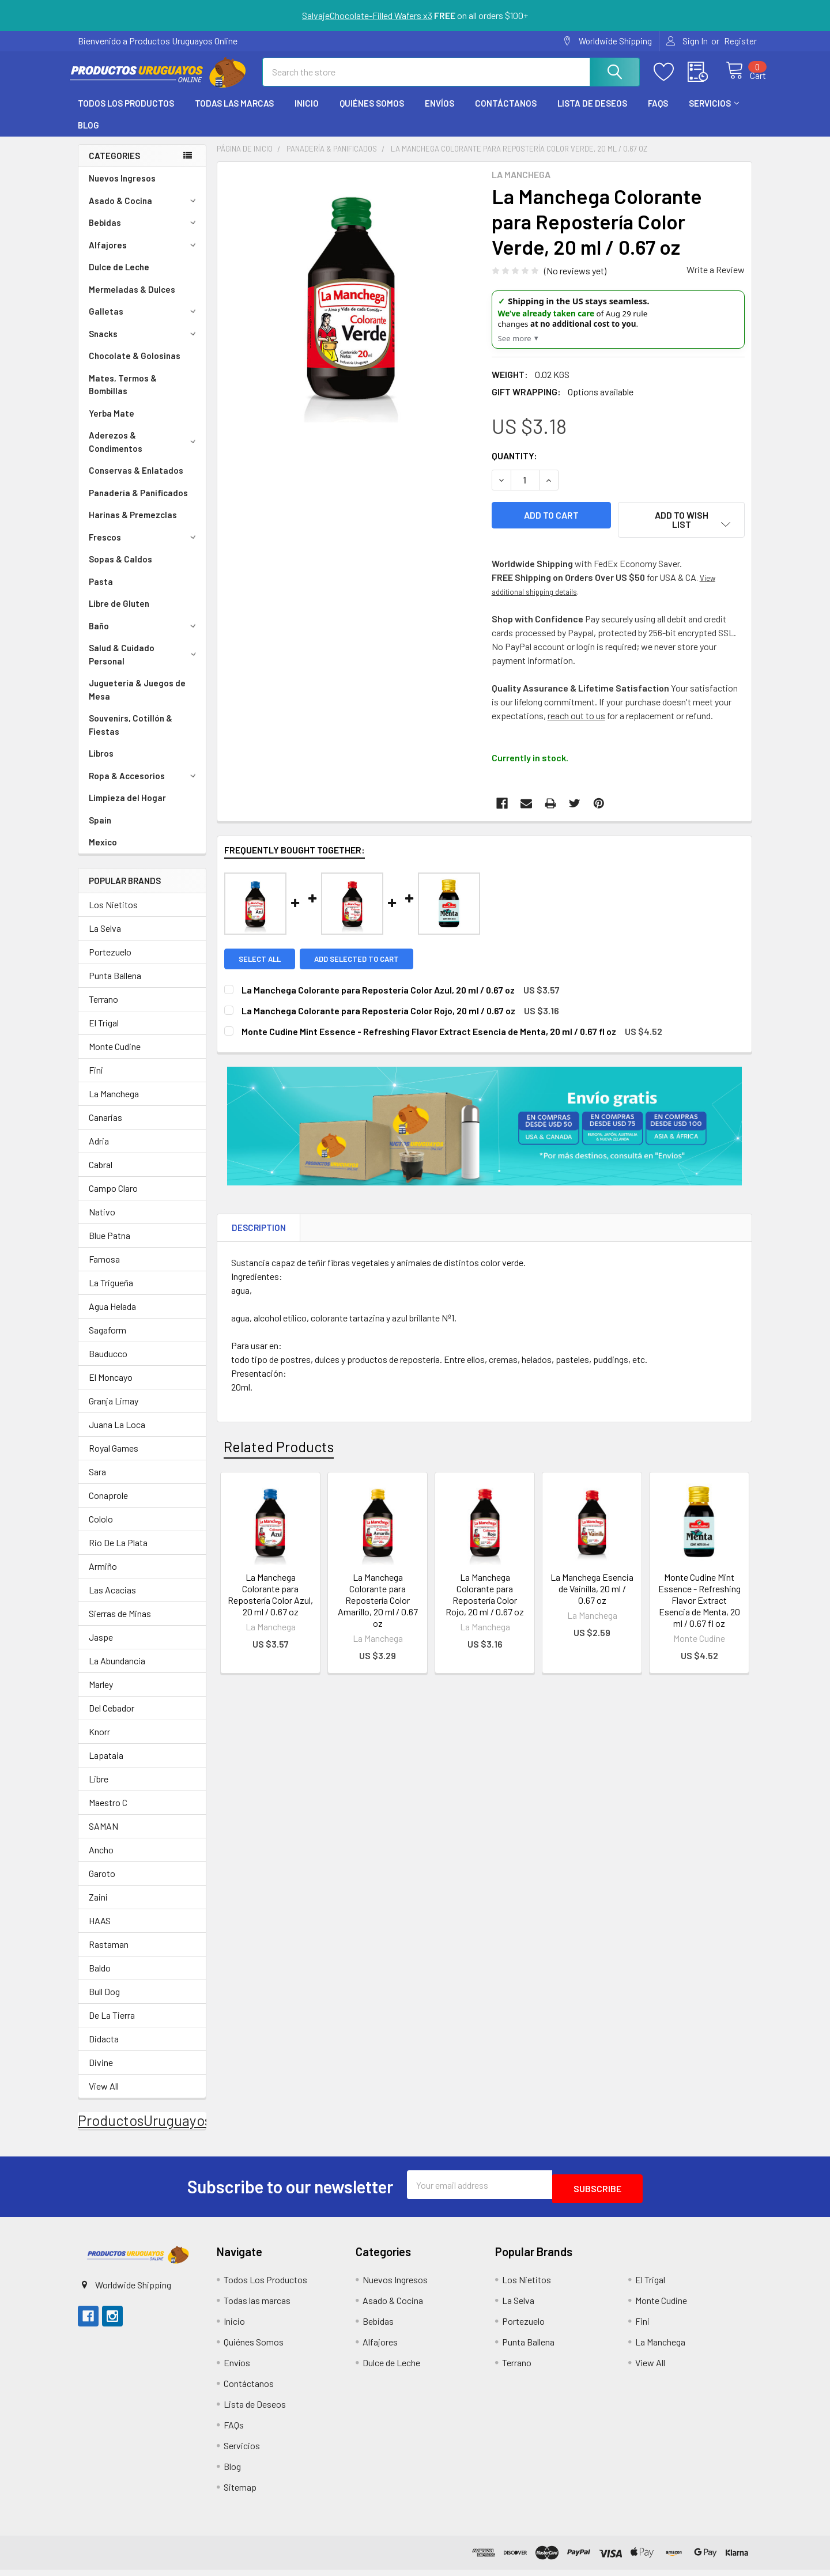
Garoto (102, 1883)
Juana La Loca (117, 1434)
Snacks (144, 344)
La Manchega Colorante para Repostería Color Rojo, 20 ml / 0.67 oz (485, 1599)
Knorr (99, 1741)
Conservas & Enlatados (136, 480)
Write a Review (715, 279)
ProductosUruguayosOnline (165, 2130)
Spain (100, 830)
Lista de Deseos (592, 113)
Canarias (105, 1127)
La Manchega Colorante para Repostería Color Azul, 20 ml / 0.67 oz (270, 1599)
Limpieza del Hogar (127, 808)
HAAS (100, 1930)
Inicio (307, 113)
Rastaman (109, 1954)
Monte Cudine (115, 1056)
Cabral (100, 1174)
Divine (101, 2072)
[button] (137, 2261)
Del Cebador (111, 1718)
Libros (101, 763)
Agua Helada (112, 1316)
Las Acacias (112, 1600)
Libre (98, 1789)
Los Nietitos (113, 914)
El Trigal (104, 1033)
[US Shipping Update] (618, 330)
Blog (88, 135)
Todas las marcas (234, 113)
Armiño (103, 1576)
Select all (260, 964)
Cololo (101, 1529)
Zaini (98, 1907)
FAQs (658, 113)
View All (104, 2096)
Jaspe (101, 1647)
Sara (97, 1481)
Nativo (102, 1222)
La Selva (105, 938)
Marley (101, 1694)
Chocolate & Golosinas (134, 366)
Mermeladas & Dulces (132, 299)
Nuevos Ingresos (122, 188)
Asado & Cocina (144, 211)
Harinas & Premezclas (133, 525)
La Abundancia (117, 1670)
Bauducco (108, 1363)
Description (259, 1232)
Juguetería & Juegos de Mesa (137, 700)
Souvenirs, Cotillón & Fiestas (130, 735)
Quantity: (514, 465)
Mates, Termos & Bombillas (123, 395)
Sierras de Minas (120, 1623)
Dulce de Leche (119, 277)
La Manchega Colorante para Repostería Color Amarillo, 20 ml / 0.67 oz (378, 1605)
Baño (144, 636)
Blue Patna (109, 1245)
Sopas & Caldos (120, 569)
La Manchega (114, 1103)
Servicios (714, 113)
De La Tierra (112, 2025)
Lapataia (106, 1765)
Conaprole (108, 1505)
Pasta (101, 592)
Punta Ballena (115, 985)
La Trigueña (111, 1292)
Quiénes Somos (371, 113)
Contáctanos (506, 113)
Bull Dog (104, 2001)
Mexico (103, 852)
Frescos (144, 547)
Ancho (101, 1859)
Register (740, 41)
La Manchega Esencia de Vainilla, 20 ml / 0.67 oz (591, 1594)
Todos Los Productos (126, 113)
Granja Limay (113, 1411)
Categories (114, 166)
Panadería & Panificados (138, 503)
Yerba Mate (111, 423)
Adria (99, 1151)
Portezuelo (110, 962)
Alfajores (144, 255)
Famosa (104, 1269)
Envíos (439, 113)
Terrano (103, 1009)
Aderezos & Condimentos (144, 452)
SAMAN (103, 1836)
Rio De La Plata (118, 1552)
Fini (96, 1080)
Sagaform (107, 1340)
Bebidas (144, 233)
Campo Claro (113, 1198)
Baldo (100, 1978)
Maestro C (108, 1812)
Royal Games (113, 1458)
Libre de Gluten (119, 614)
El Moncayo (111, 1387)
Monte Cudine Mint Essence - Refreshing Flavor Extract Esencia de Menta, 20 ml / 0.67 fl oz (699, 1605)
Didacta (104, 2049)
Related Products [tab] (279, 1451)
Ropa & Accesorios (144, 786)
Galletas (144, 321)
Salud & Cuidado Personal (144, 665)
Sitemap (240, 2493)
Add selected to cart (360, 964)
